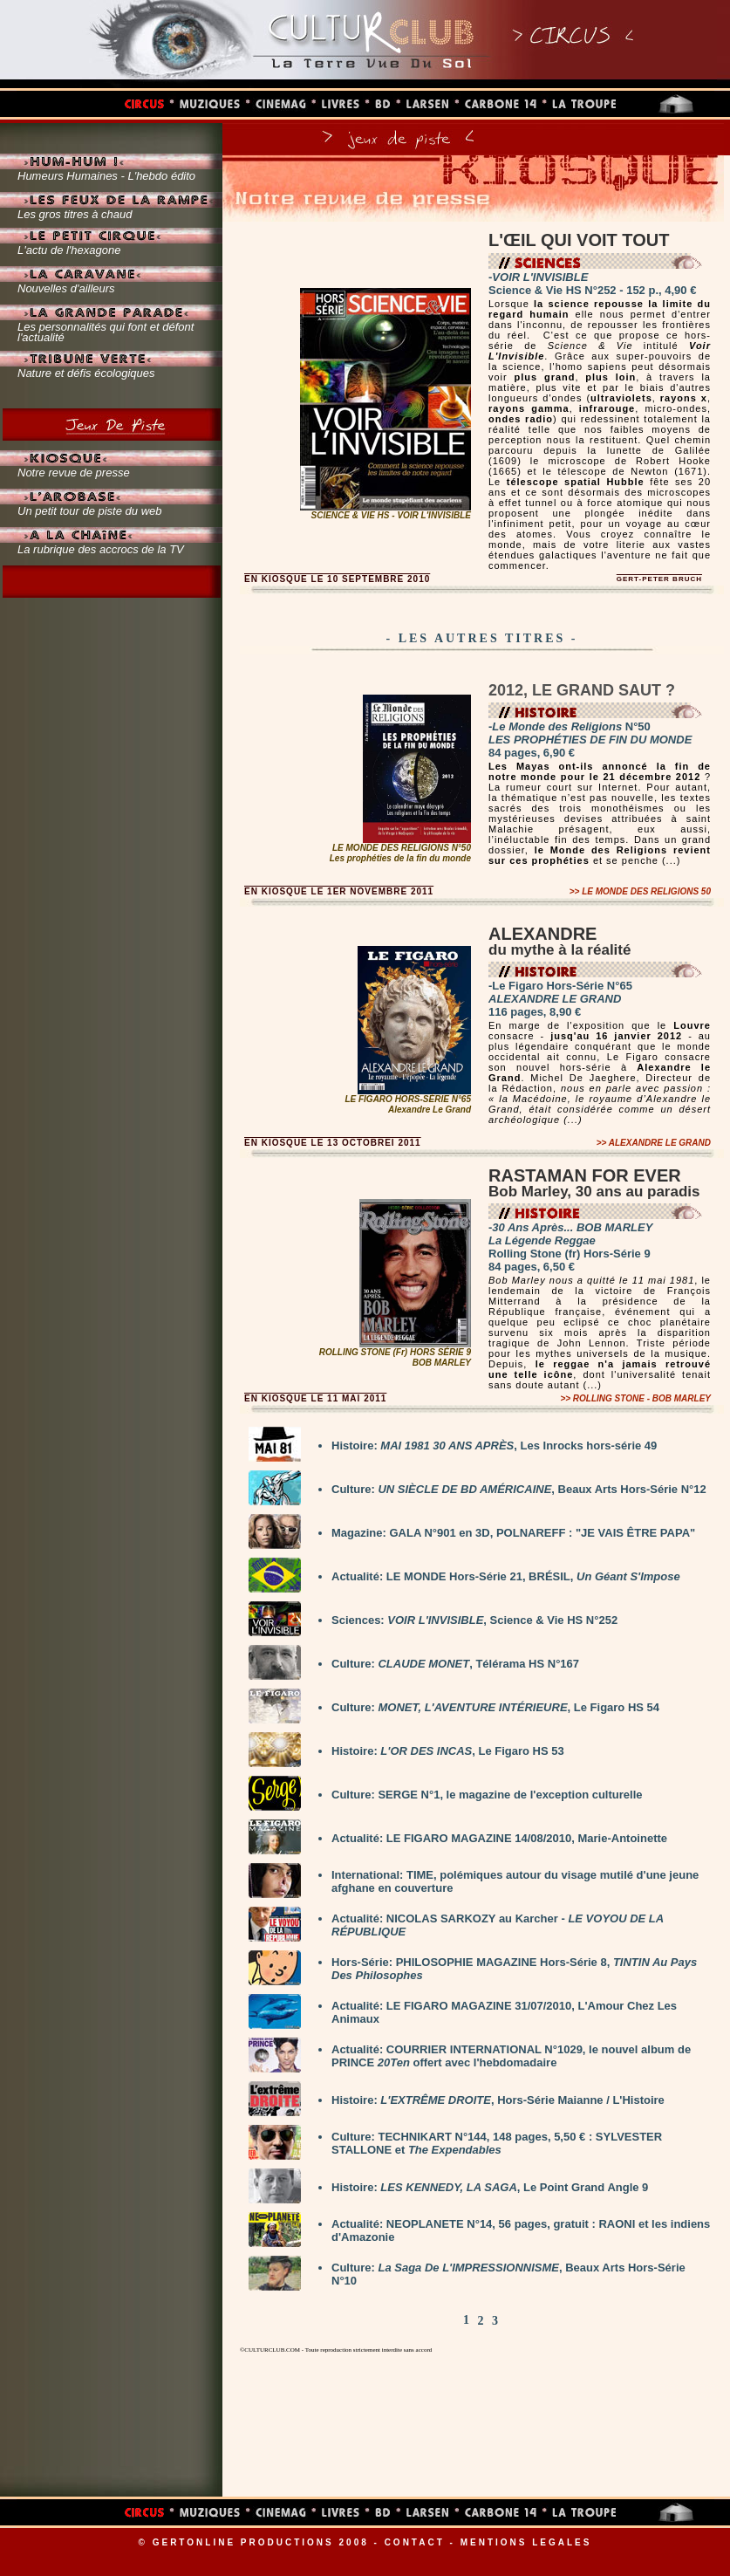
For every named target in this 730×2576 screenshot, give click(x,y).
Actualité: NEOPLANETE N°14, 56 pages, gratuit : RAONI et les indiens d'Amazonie (520, 2230)
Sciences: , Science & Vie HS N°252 (474, 1620)
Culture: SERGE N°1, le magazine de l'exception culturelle (487, 1794)
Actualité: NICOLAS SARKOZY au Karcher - (497, 1925)
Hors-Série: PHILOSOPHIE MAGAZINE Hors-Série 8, (514, 1969)
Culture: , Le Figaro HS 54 (495, 1707)
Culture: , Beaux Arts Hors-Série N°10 (508, 2274)
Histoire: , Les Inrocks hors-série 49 (494, 1445)
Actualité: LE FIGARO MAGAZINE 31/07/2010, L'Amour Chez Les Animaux (504, 2012)
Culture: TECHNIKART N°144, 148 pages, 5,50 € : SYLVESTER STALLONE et (496, 2143)
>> (640, 891)
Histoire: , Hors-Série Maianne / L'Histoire (498, 2100)
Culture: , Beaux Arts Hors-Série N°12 (518, 1489)
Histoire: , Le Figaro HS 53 (447, 1750)
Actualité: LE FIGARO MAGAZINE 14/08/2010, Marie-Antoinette (499, 1838)
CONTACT (415, 2542)
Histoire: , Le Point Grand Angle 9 (489, 2187)
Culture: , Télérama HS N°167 (455, 1663)
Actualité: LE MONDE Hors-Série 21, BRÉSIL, (505, 1576)
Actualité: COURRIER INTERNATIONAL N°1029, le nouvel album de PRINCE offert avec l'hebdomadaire (511, 2056)
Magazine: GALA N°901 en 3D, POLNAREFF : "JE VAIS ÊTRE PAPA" (513, 1532)
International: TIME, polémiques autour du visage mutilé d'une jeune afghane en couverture (515, 1881)
